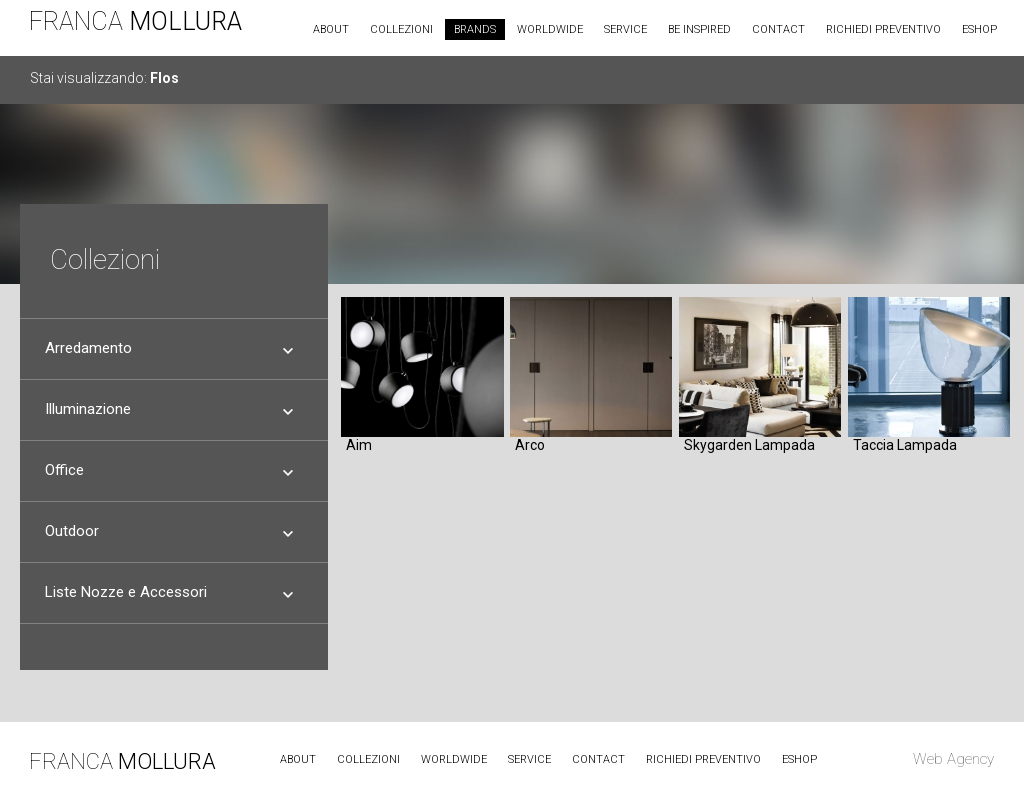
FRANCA (135, 21)
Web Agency (953, 759)
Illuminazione (88, 405)
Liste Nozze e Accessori (126, 588)
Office (64, 466)
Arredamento (88, 344)
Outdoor (72, 527)
